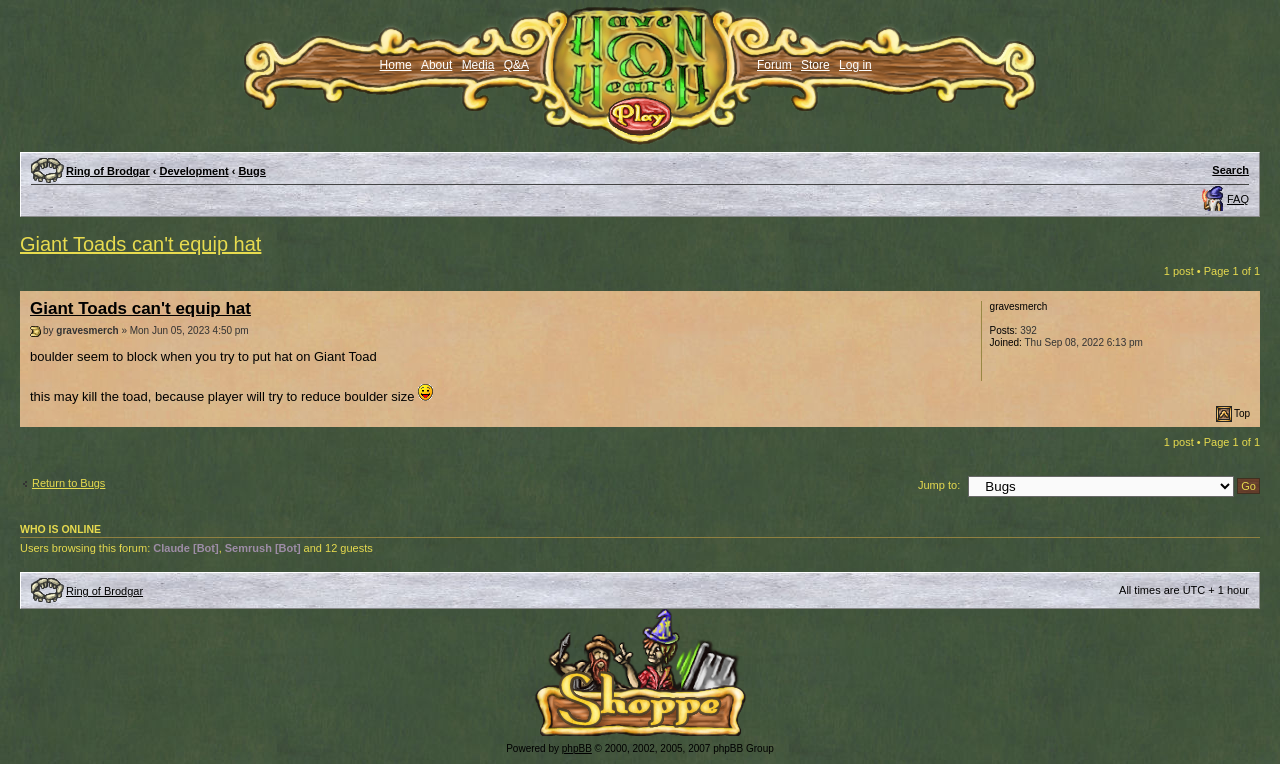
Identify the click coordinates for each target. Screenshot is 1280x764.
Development (194, 171)
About (436, 65)
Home (396, 65)
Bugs (252, 171)
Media (478, 65)
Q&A (516, 65)
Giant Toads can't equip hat (140, 244)
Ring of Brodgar (108, 171)
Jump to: (939, 485)
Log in (855, 65)
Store (815, 65)
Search (1230, 170)
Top (1242, 413)
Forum (774, 65)
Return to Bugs (68, 483)
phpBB (577, 748)
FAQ (1238, 199)
